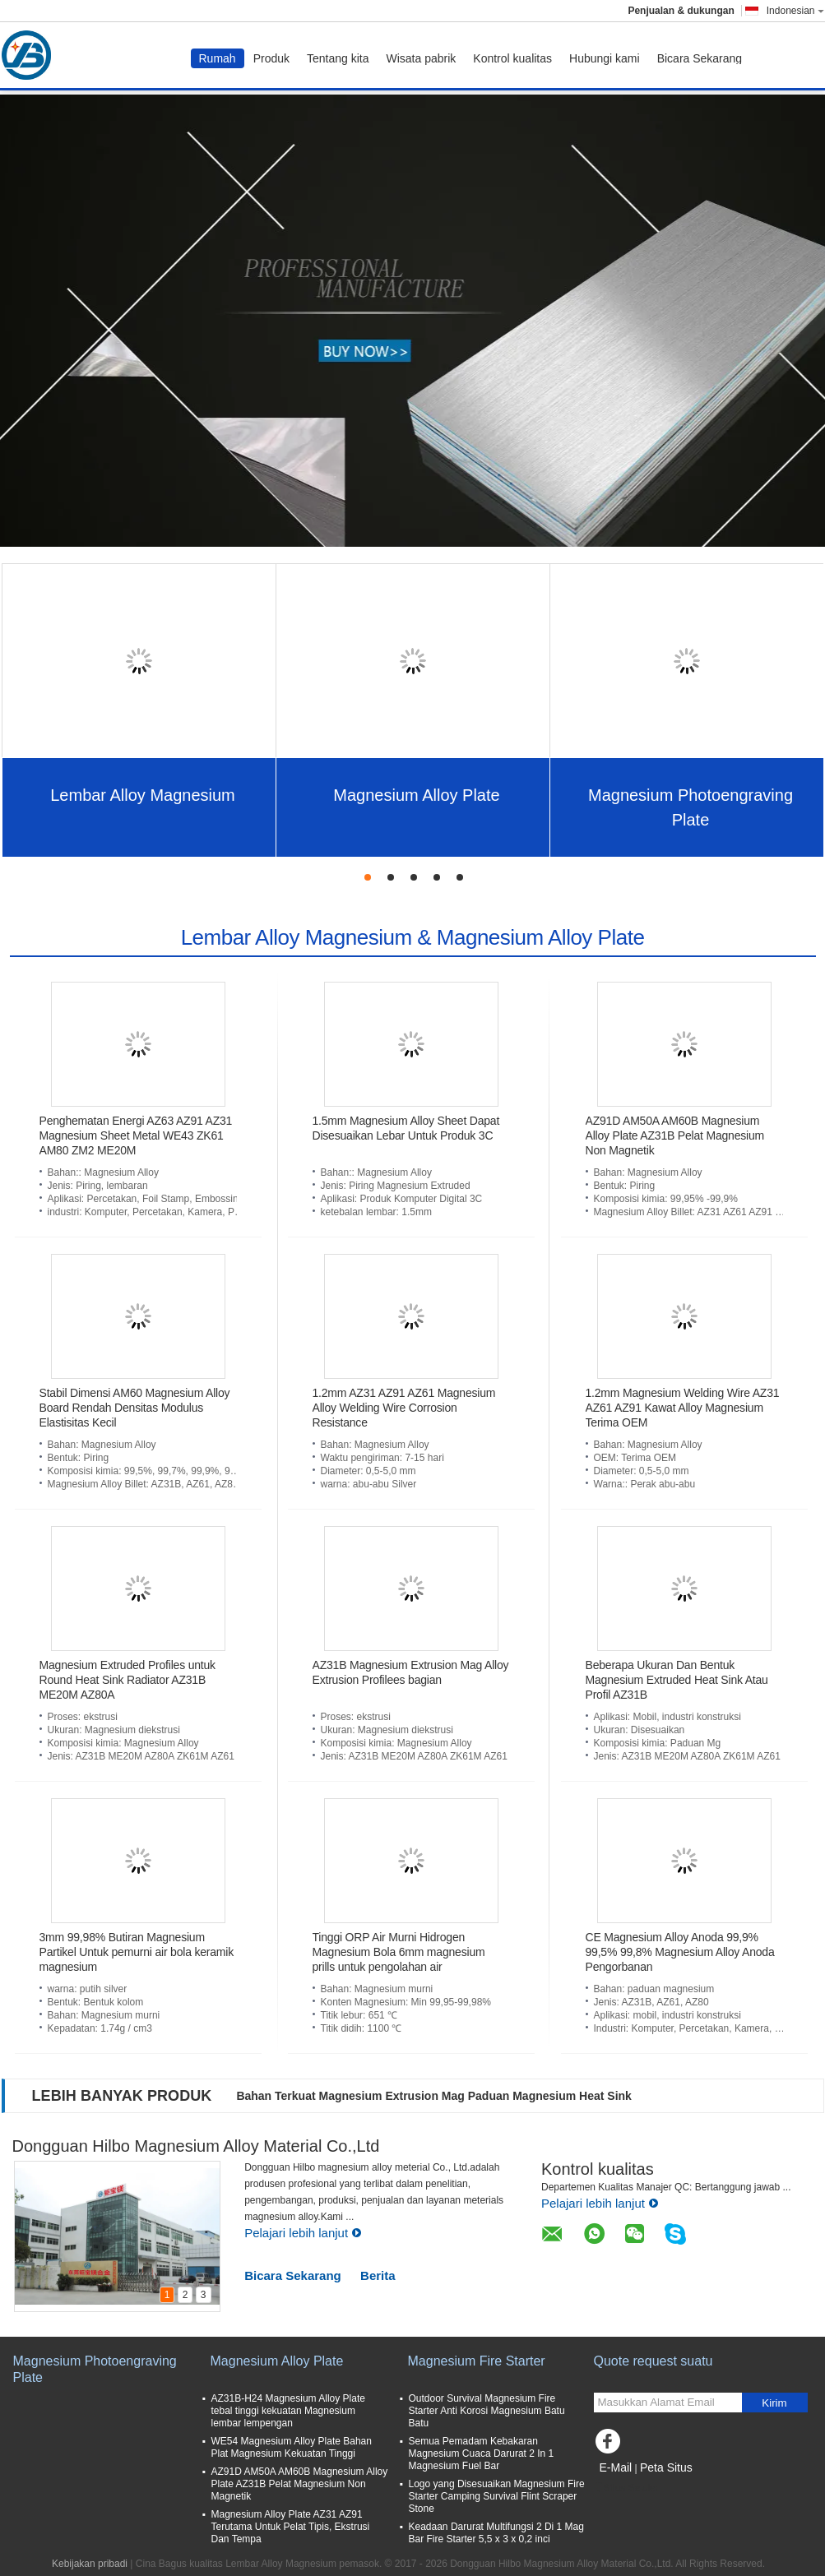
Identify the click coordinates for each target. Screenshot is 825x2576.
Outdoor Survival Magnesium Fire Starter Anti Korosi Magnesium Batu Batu (487, 2411)
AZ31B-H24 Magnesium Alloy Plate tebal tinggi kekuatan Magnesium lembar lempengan (288, 2411)
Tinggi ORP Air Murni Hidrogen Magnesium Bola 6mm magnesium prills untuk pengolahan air (399, 1952)
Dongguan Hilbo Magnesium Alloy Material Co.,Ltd (196, 2146)
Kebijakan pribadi (89, 2563)
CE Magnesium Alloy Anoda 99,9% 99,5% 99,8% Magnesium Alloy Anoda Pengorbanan (680, 1952)
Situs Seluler (626, 2488)
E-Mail (616, 2467)
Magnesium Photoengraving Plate (690, 807)
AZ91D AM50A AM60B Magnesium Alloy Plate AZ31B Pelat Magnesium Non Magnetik (675, 1135)
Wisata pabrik (422, 58)
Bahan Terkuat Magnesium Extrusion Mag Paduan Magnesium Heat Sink (434, 2095)
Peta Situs (666, 2467)
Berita (378, 2275)
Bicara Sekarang (700, 58)
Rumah (217, 58)
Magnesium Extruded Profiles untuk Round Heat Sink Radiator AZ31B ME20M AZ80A (127, 1679)
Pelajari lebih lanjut (303, 2233)
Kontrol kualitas (512, 58)
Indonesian (795, 10)
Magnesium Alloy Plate (416, 795)
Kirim (774, 2403)
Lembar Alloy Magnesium (142, 795)
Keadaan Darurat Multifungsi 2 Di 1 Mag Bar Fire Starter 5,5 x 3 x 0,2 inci (496, 2533)
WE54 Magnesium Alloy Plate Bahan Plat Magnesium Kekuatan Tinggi (291, 2447)
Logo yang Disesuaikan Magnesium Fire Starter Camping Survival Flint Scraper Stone (497, 2496)
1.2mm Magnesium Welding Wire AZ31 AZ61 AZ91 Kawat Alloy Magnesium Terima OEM (683, 1407)
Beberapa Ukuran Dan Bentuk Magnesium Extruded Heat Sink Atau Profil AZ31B (677, 1679)
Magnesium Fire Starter (476, 2361)
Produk (271, 58)
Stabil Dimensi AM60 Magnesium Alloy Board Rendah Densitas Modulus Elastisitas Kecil (134, 1407)
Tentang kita (338, 58)
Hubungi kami (604, 58)
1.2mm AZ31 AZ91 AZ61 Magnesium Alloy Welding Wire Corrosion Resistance (404, 1407)
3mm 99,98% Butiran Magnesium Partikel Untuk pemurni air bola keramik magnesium (136, 1952)
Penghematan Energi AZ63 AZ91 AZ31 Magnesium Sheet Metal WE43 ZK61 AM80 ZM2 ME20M (136, 1135)
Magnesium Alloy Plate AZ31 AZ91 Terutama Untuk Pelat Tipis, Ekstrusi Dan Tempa (290, 2527)
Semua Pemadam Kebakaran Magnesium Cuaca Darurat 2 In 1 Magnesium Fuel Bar (481, 2453)
